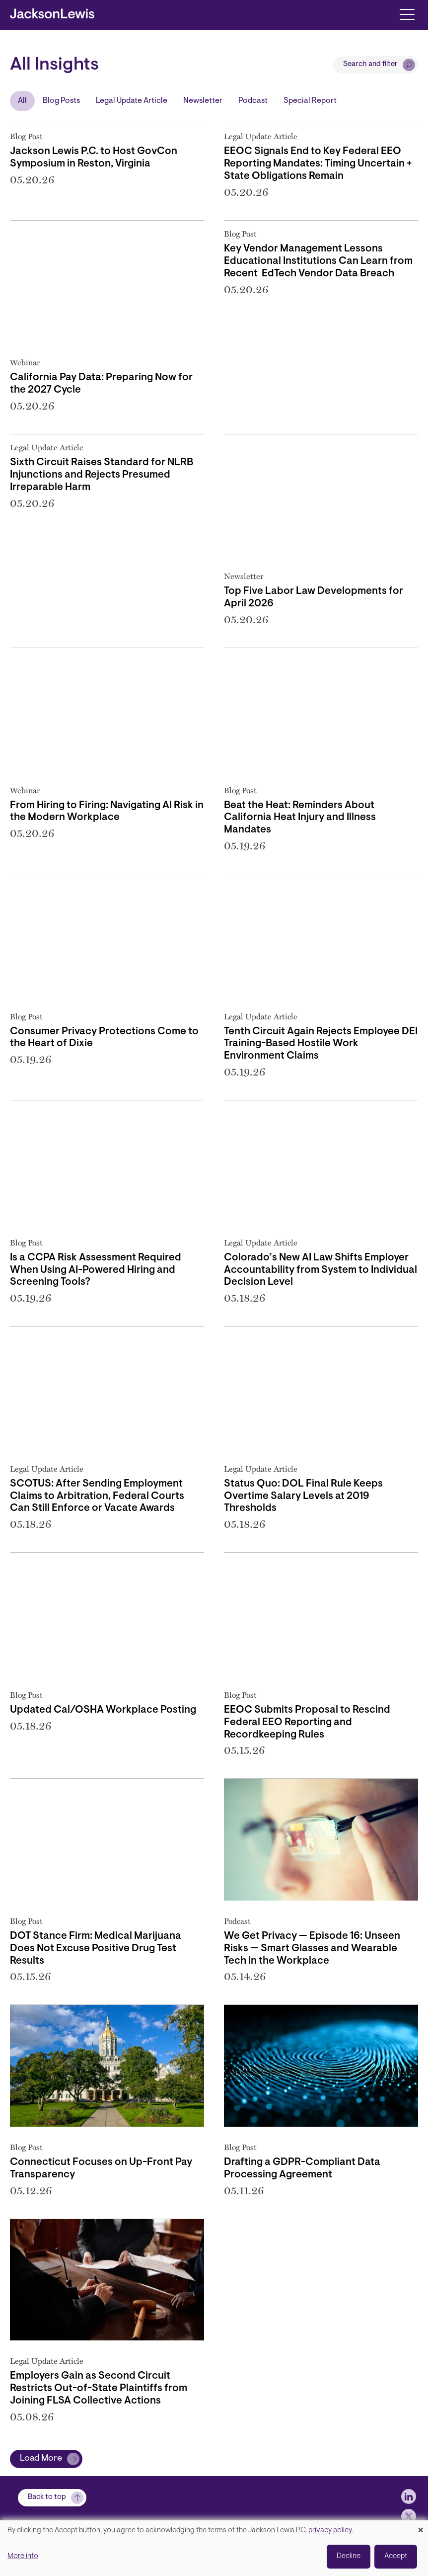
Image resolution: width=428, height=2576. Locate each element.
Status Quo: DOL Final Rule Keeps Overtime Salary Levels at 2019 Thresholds (303, 1496)
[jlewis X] (408, 2516)
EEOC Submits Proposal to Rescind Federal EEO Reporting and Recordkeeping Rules (307, 1722)
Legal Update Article (131, 101)
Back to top (47, 2497)
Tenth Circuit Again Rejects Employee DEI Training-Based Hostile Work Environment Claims (321, 1044)
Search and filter (370, 64)
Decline (348, 2556)
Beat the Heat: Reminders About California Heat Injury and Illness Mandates (300, 818)
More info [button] (22, 2556)
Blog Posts (61, 101)
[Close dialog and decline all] (420, 2526)
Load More (41, 2458)
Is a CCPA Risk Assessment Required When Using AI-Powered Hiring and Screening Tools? (95, 1270)
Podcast (253, 101)
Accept (395, 2556)
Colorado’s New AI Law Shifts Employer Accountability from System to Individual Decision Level (320, 1270)
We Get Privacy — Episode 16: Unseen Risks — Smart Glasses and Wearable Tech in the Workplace (312, 1948)
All (22, 101)
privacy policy (330, 2530)
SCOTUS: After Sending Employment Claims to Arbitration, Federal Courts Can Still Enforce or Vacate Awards (97, 1496)
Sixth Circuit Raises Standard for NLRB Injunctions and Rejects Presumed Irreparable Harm (101, 475)
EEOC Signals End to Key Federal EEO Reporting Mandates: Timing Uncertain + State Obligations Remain (318, 164)
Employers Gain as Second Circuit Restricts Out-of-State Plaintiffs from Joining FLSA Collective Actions (98, 2388)
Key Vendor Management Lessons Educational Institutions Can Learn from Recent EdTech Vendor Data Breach (318, 261)
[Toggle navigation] (407, 13)
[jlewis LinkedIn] (408, 2496)
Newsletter (202, 101)
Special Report (310, 101)
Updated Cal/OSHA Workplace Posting (103, 1710)
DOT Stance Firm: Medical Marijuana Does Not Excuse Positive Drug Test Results (95, 1948)
